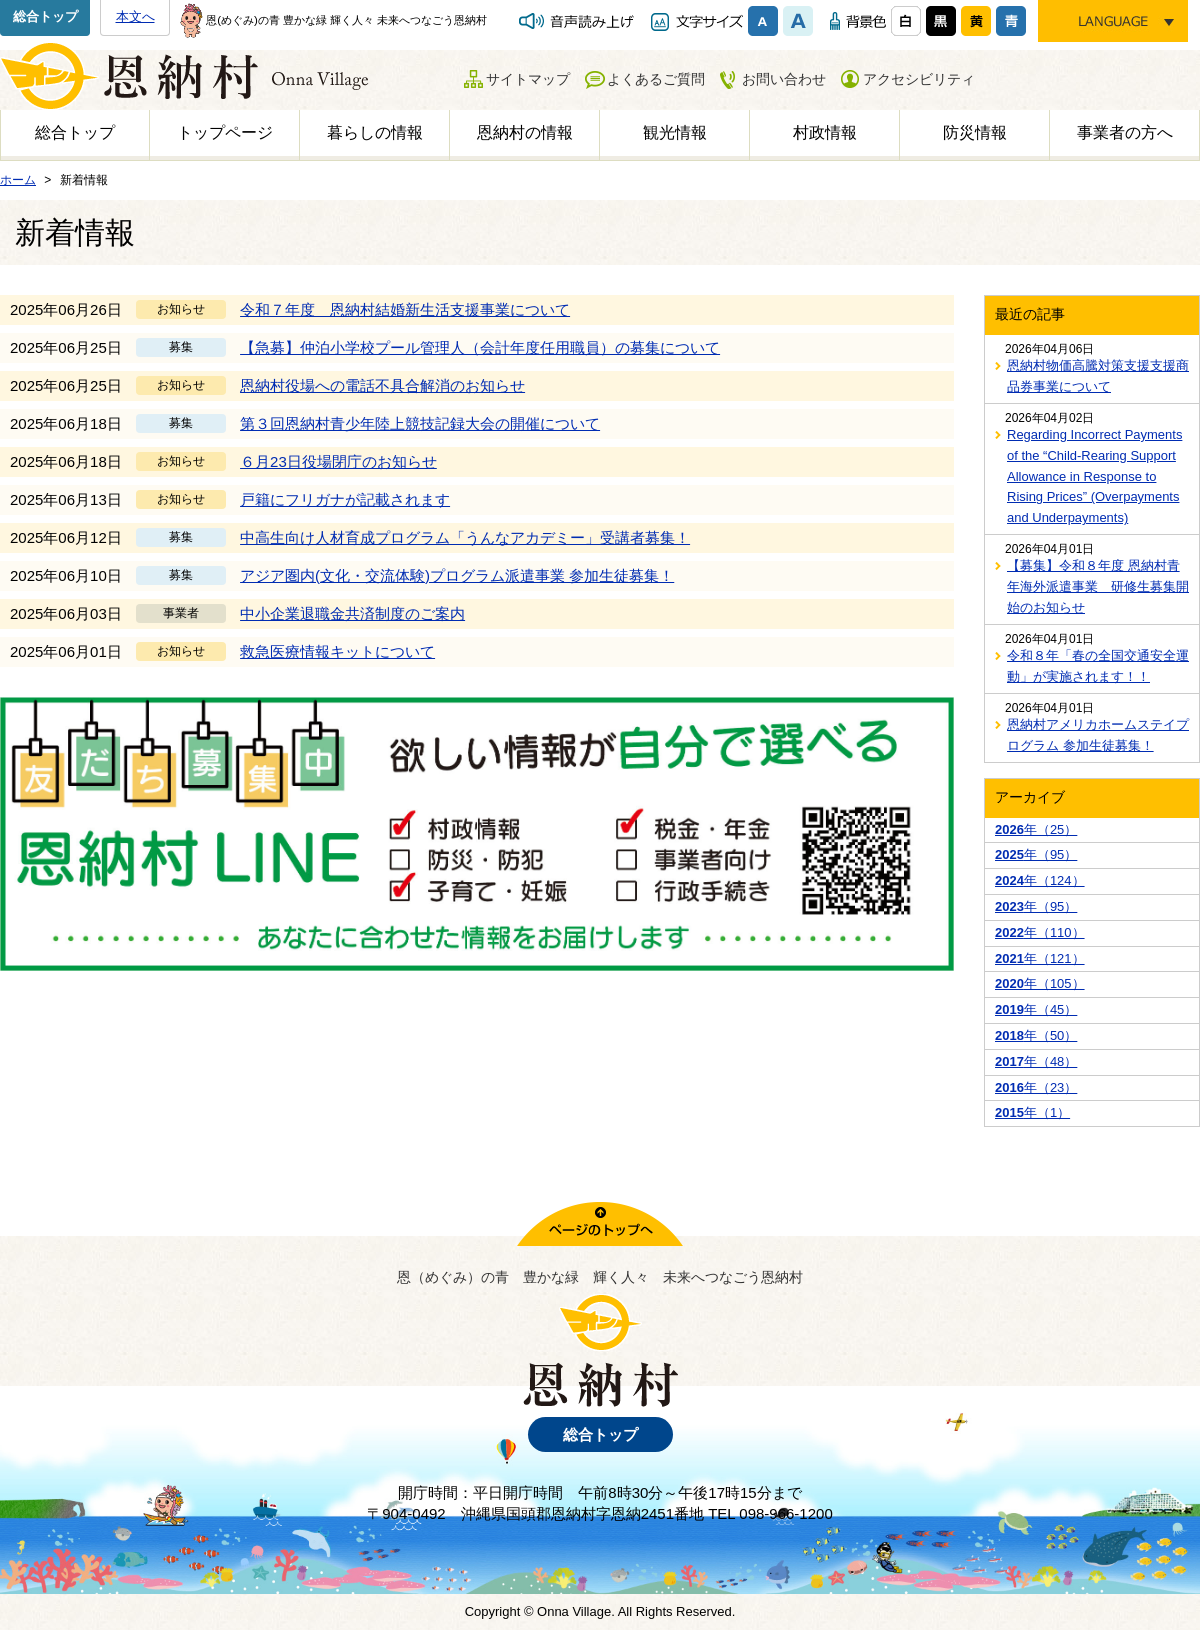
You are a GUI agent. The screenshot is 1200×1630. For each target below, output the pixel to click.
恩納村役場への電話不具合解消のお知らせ (382, 385)
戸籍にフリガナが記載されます (345, 499)
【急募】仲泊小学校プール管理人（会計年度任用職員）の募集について (480, 347)
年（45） (1036, 1009)
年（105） (1040, 983)
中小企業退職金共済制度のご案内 (352, 613)
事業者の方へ (1125, 132)
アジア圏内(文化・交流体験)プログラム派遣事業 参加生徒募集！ (457, 575)
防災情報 (975, 132)
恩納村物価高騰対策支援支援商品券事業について (1098, 376)
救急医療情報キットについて (337, 651)
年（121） (1040, 958)
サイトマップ (528, 79)
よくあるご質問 (656, 79)
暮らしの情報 (375, 132)
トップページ (225, 132)
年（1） (1032, 1112)
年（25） (1036, 829)
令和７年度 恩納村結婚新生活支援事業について (405, 309)
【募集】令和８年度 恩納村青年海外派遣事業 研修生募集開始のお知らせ (1098, 586)
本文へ (135, 16)
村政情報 (825, 132)
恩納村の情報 (525, 132)
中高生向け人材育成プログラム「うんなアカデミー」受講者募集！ (465, 537)
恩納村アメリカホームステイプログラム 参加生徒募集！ (1098, 735)
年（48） (1036, 1061)
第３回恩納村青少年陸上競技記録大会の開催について (420, 423)
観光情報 (675, 132)
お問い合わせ (784, 79)
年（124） (1040, 880)
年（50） (1036, 1035)
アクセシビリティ (919, 79)
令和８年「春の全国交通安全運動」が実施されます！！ (1098, 666)
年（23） (1036, 1087)
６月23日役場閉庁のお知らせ (338, 461)
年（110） (1040, 932)
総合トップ (45, 16)
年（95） (1036, 854)
